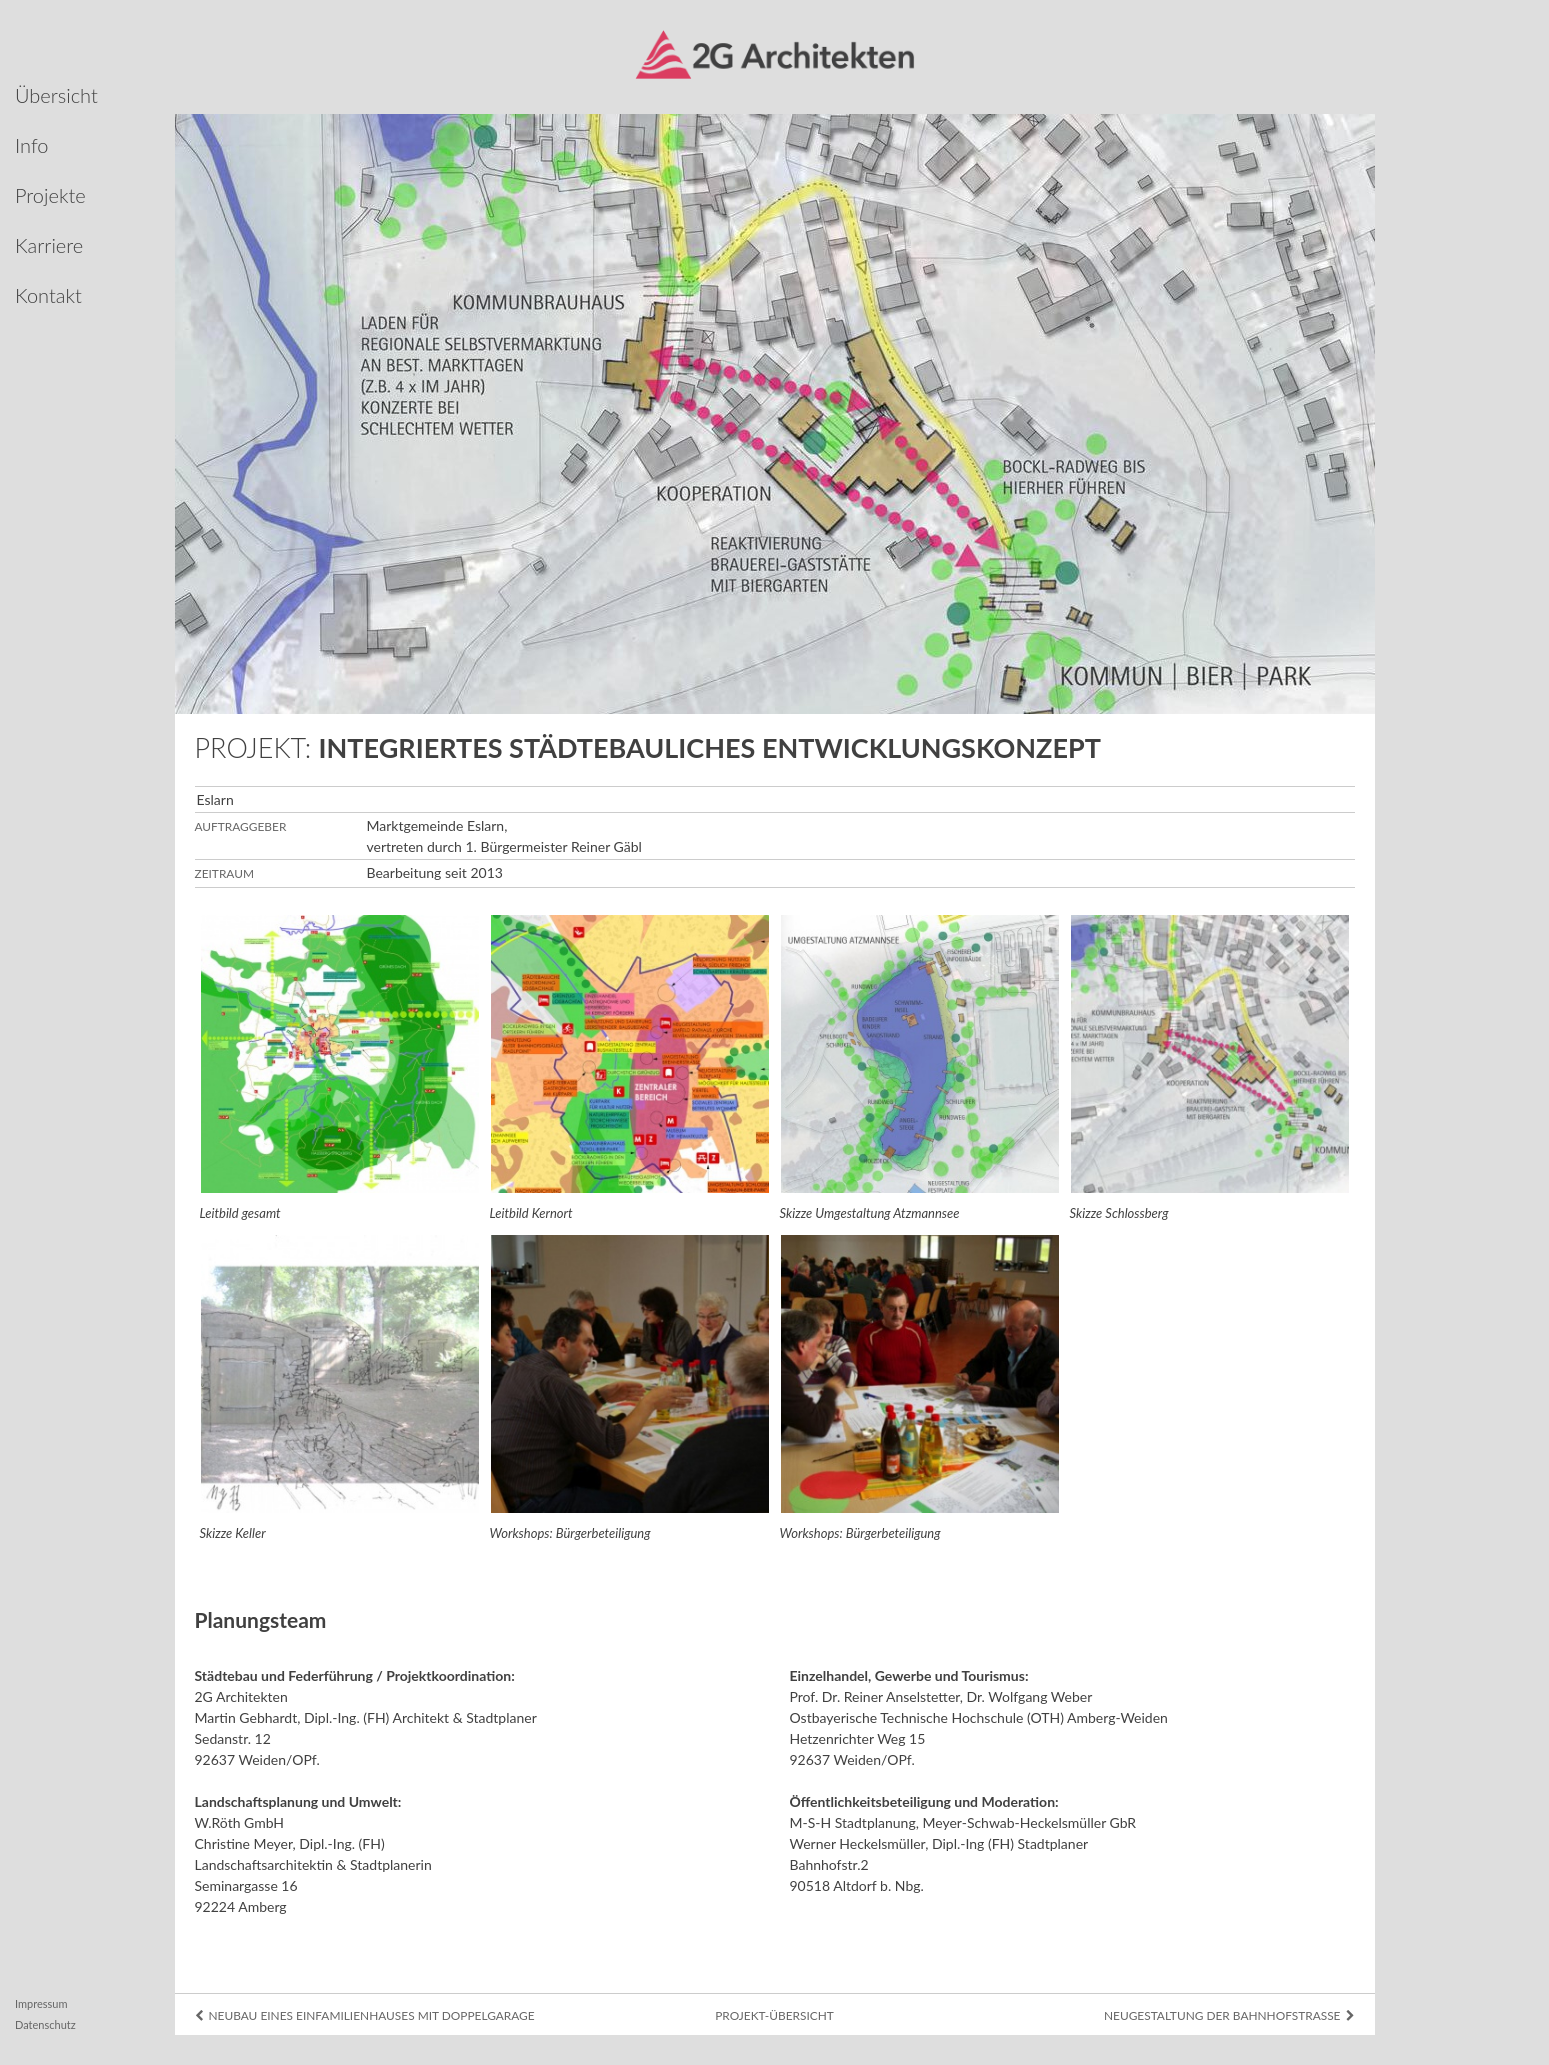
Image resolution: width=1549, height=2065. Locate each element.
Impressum (41, 2003)
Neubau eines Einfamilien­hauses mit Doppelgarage (365, 2015)
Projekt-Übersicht (774, 2015)
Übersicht (56, 95)
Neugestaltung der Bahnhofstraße (1229, 2015)
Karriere (49, 245)
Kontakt (48, 295)
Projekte (50, 195)
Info (32, 145)
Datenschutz (45, 2024)
